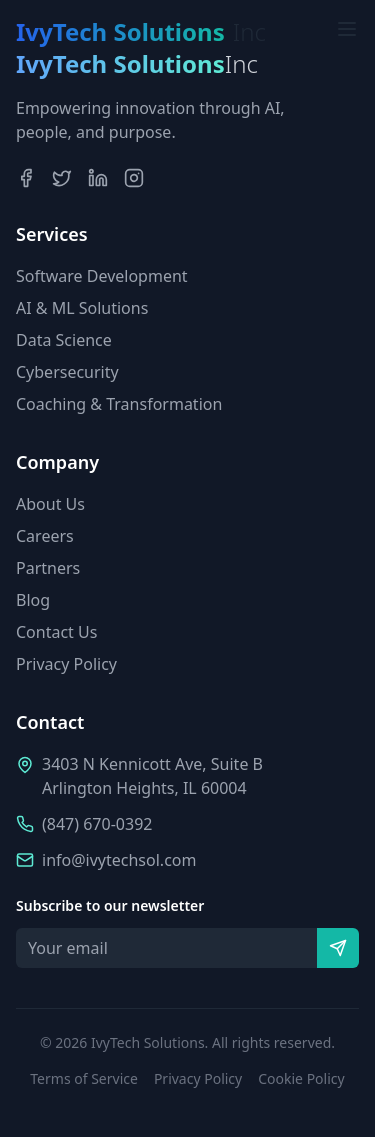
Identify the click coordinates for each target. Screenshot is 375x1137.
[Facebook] (26, 178)
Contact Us (56, 632)
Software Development (102, 276)
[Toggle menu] (347, 29)
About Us (50, 504)
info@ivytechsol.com (119, 860)
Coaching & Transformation (119, 404)
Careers (45, 536)
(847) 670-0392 (97, 824)
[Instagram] (134, 178)
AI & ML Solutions (82, 308)
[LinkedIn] (98, 178)
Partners (48, 568)
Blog (33, 600)
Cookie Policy (301, 1078)
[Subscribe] (338, 948)
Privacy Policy (66, 664)
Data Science (64, 340)
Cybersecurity (67, 372)
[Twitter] (62, 178)
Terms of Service (84, 1078)
